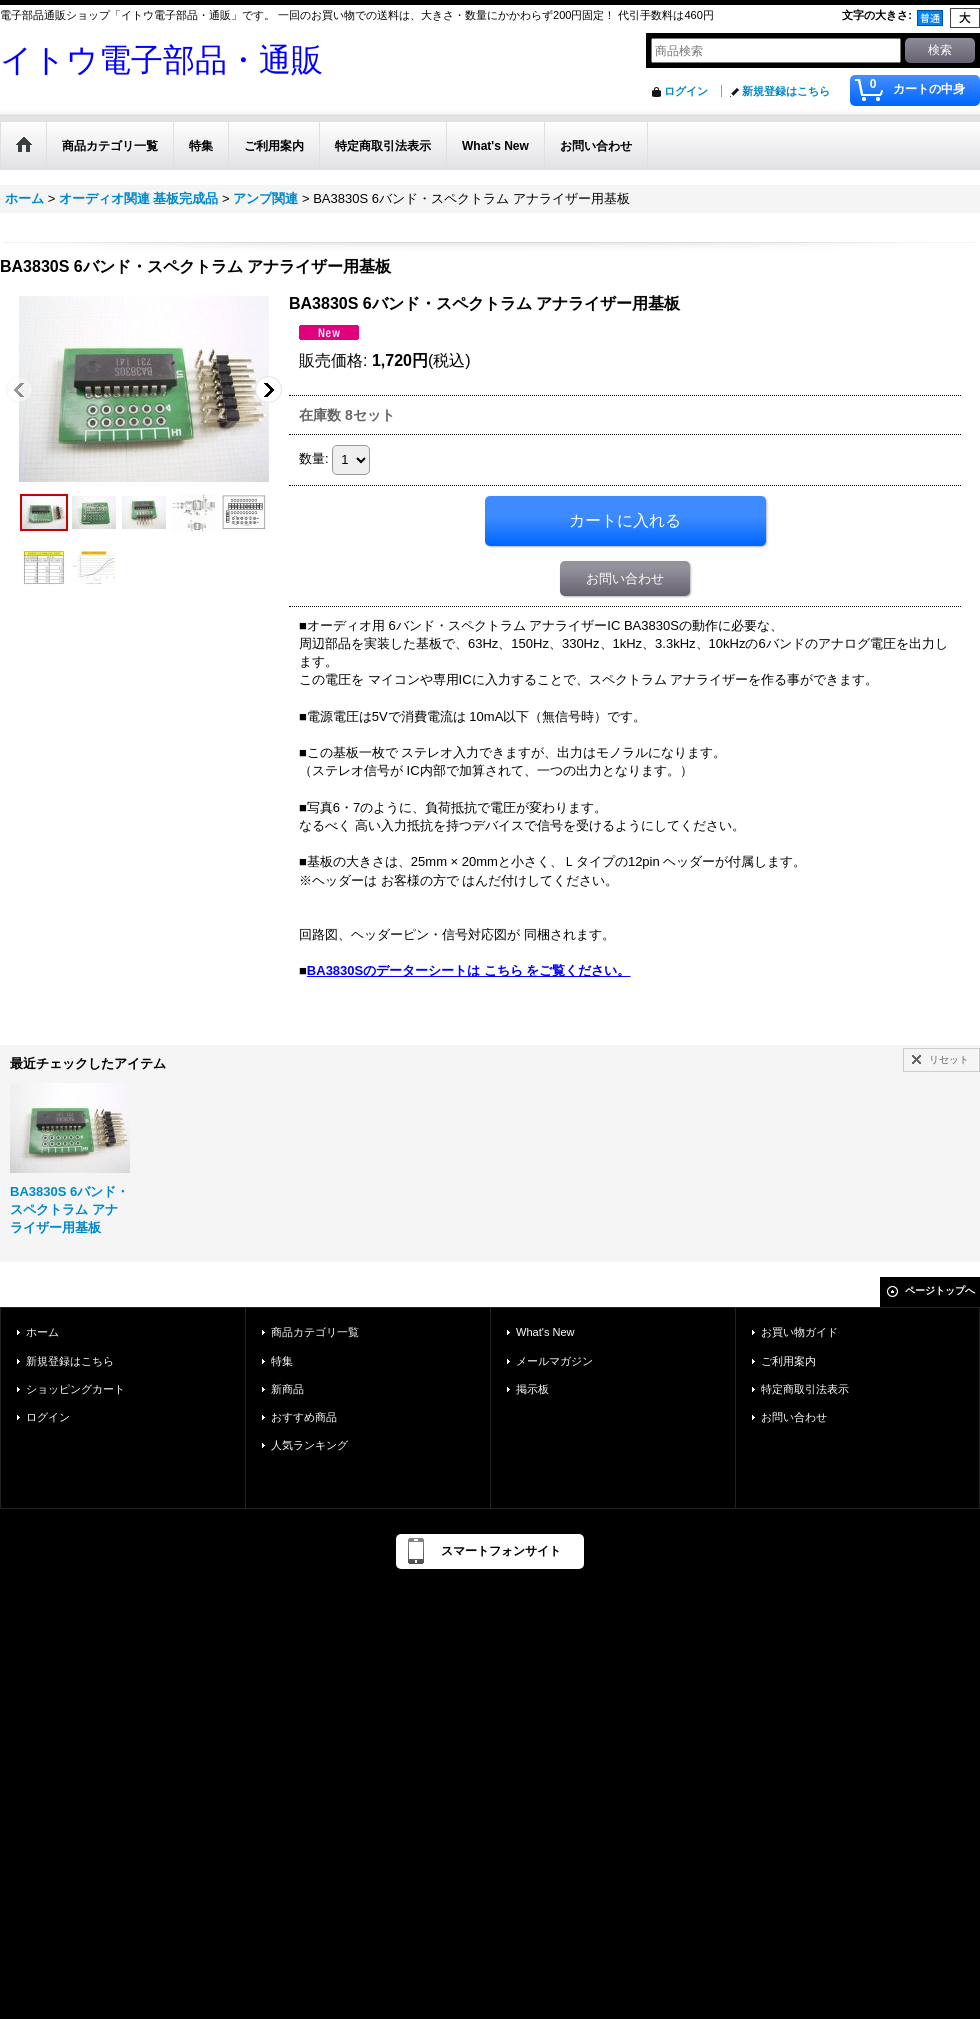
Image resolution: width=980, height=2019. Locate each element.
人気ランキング (309, 1445)
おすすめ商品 (304, 1417)
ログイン (686, 91)
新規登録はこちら (786, 91)
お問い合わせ (625, 578)
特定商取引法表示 (805, 1389)
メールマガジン (554, 1361)
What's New (545, 1332)
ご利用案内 (788, 1361)
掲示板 (532, 1389)
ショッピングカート (75, 1389)
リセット (949, 1059)
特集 (282, 1361)
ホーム (42, 1332)
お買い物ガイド (799, 1332)
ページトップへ (940, 1290)
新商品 (287, 1389)
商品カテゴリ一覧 (315, 1332)
